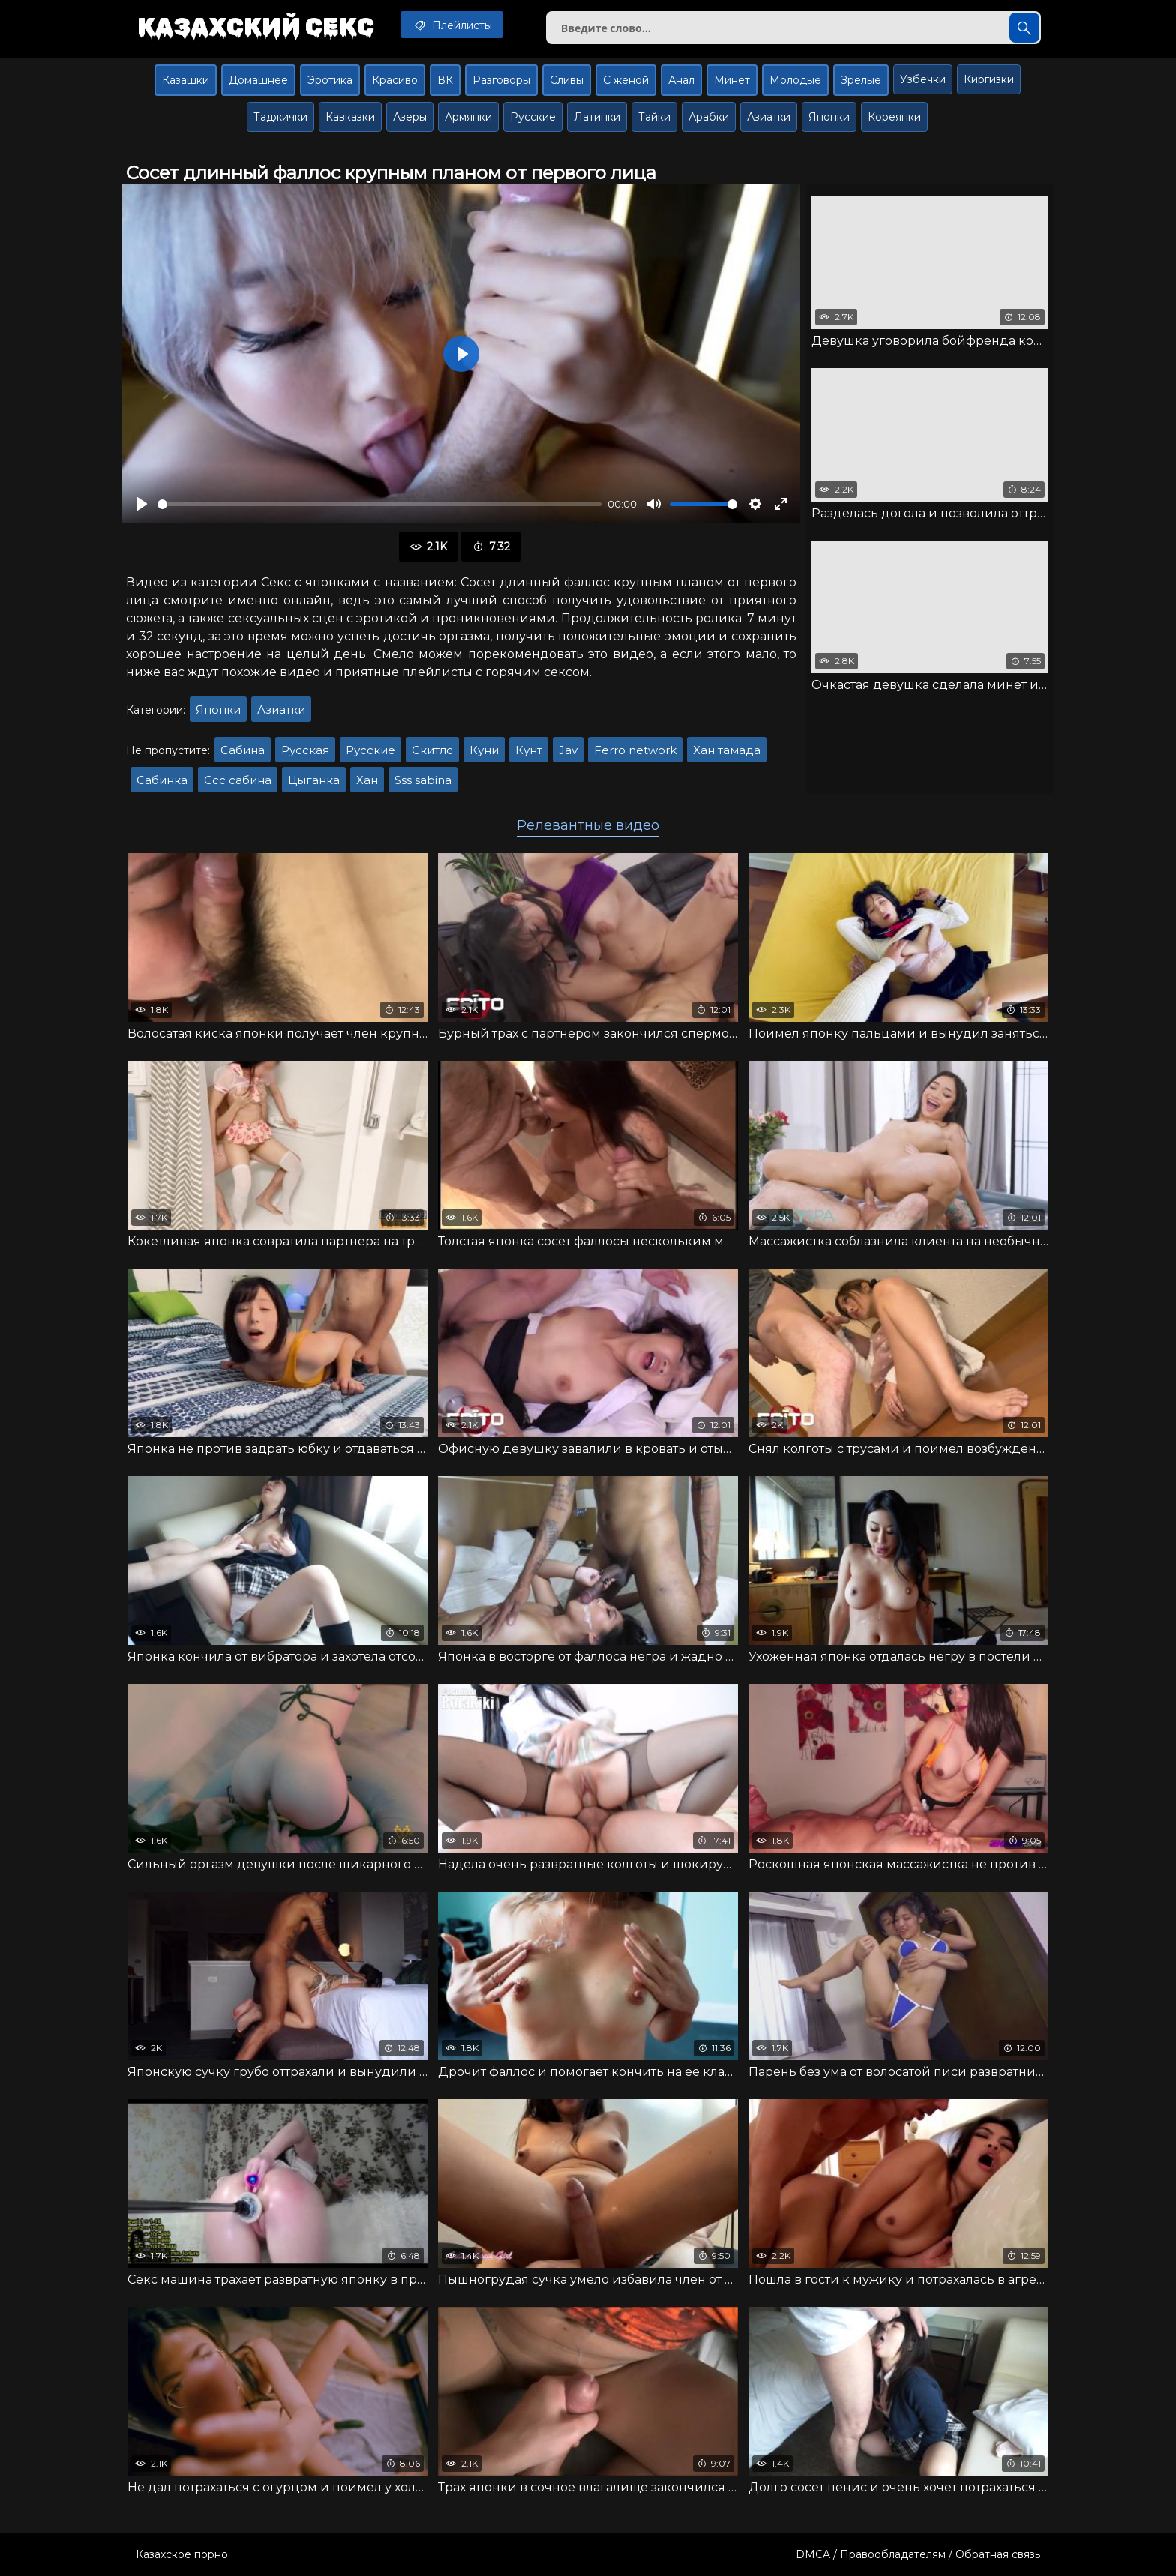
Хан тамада (726, 750)
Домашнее (258, 80)
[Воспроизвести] (142, 504)
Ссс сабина (238, 780)
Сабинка (162, 780)
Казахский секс (255, 26)
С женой (626, 80)
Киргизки (989, 79)
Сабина (242, 750)
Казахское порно (182, 2554)
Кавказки (350, 117)
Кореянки (894, 117)
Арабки (708, 117)
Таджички (281, 117)
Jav (568, 750)
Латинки (597, 117)
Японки (829, 117)
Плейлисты (452, 24)
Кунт (528, 750)
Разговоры (501, 80)
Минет (732, 80)
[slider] (380, 504)
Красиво (395, 80)
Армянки (468, 117)
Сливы (567, 80)
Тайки (654, 117)
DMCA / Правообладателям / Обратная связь (918, 2554)
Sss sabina (423, 780)
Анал (681, 80)
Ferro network (635, 750)
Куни (484, 750)
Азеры (410, 117)
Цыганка (314, 780)
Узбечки (923, 79)
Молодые (795, 80)
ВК (445, 80)
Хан (367, 780)
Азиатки (768, 117)
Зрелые (861, 80)
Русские (533, 117)
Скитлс (432, 750)
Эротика (330, 80)
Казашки (185, 80)
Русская (305, 750)
